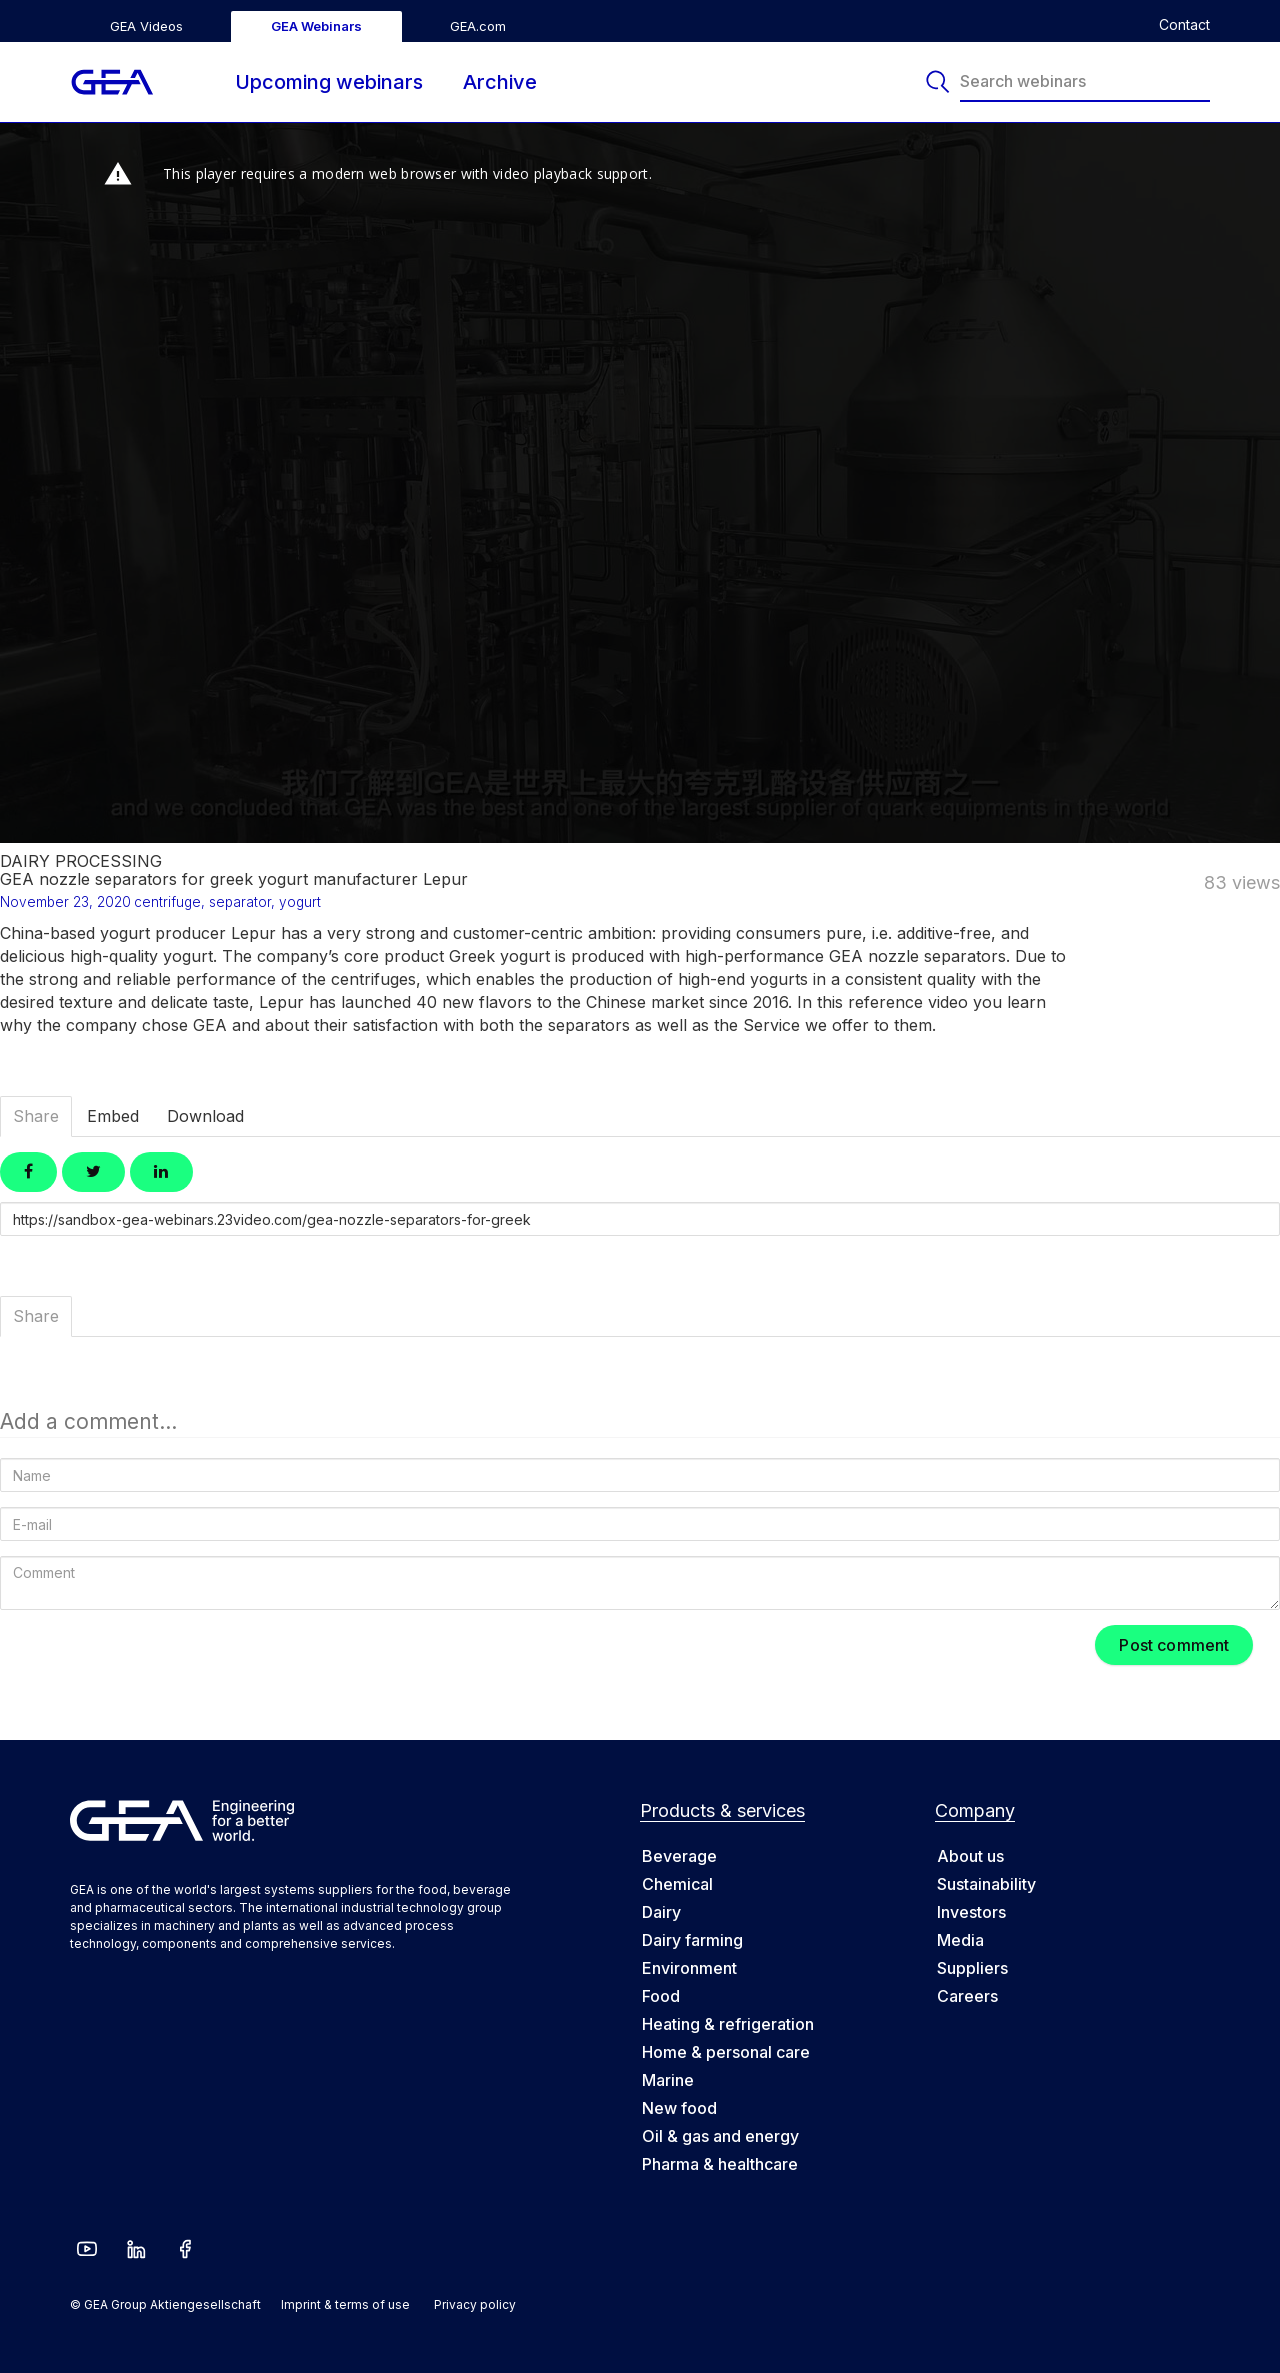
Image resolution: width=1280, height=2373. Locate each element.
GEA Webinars (316, 26)
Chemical (677, 1884)
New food (679, 2108)
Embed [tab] (113, 1116)
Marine (668, 2080)
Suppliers (972, 1968)
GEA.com (478, 26)
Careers (967, 1996)
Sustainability (986, 1884)
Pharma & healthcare (720, 2164)
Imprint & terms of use (345, 2304)
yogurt (300, 902)
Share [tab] (36, 1116)
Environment (689, 1968)
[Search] (940, 82)
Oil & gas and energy (720, 2136)
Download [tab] (205, 1116)
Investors (971, 1912)
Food (661, 1996)
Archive (500, 82)
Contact (1184, 25)
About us (970, 1856)
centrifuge (167, 902)
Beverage (679, 1856)
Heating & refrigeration (728, 2024)
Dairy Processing (81, 861)
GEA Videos (146, 26)
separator (240, 902)
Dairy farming (692, 1940)
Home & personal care (726, 2052)
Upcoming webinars (329, 82)
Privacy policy (475, 2304)
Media (960, 1940)
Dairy (661, 1912)
